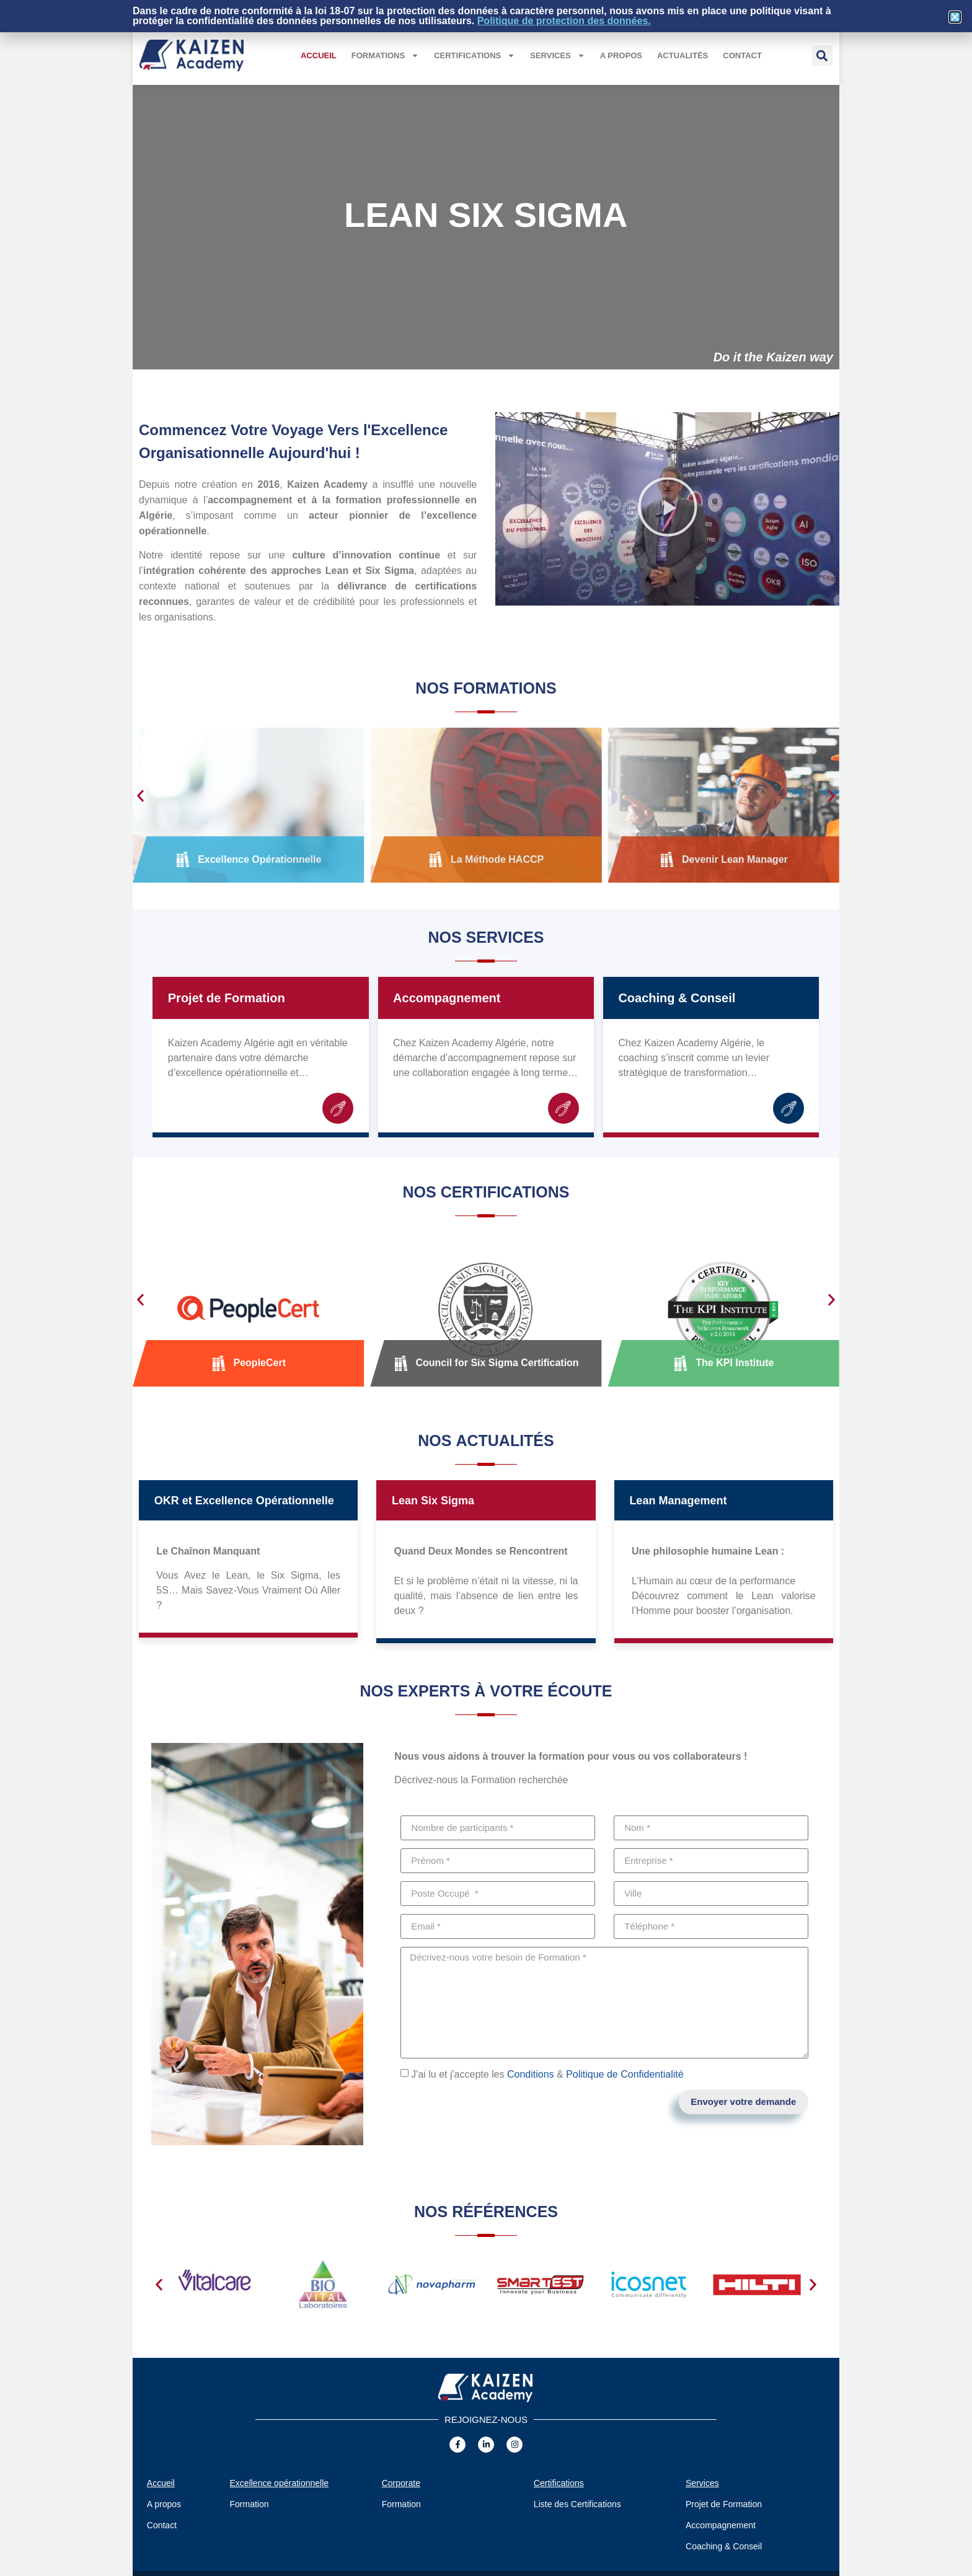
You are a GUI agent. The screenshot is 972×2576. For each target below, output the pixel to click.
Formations (385, 55)
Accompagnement (446, 998)
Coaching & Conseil (676, 998)
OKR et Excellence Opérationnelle (244, 1500)
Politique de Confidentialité (624, 2074)
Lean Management (678, 1500)
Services (557, 55)
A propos (621, 55)
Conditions (530, 2074)
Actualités (682, 55)
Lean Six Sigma (433, 1500)
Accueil (319, 55)
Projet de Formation (226, 998)
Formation (249, 2504)
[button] (822, 55)
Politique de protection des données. (564, 20)
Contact (742, 55)
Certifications (474, 55)
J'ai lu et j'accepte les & (547, 2074)
